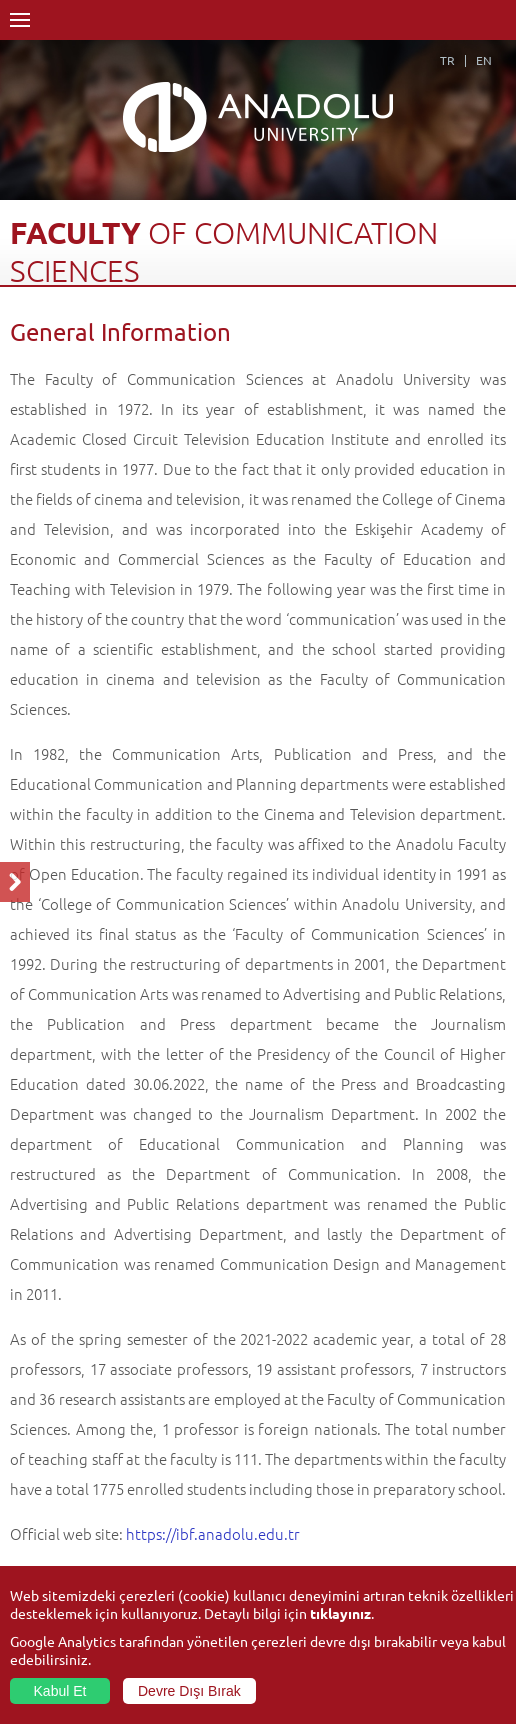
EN (484, 60)
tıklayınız (340, 1613)
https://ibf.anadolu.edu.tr (213, 1533)
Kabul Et (60, 1691)
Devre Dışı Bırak (189, 1691)
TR (447, 60)
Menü (20, 20)
